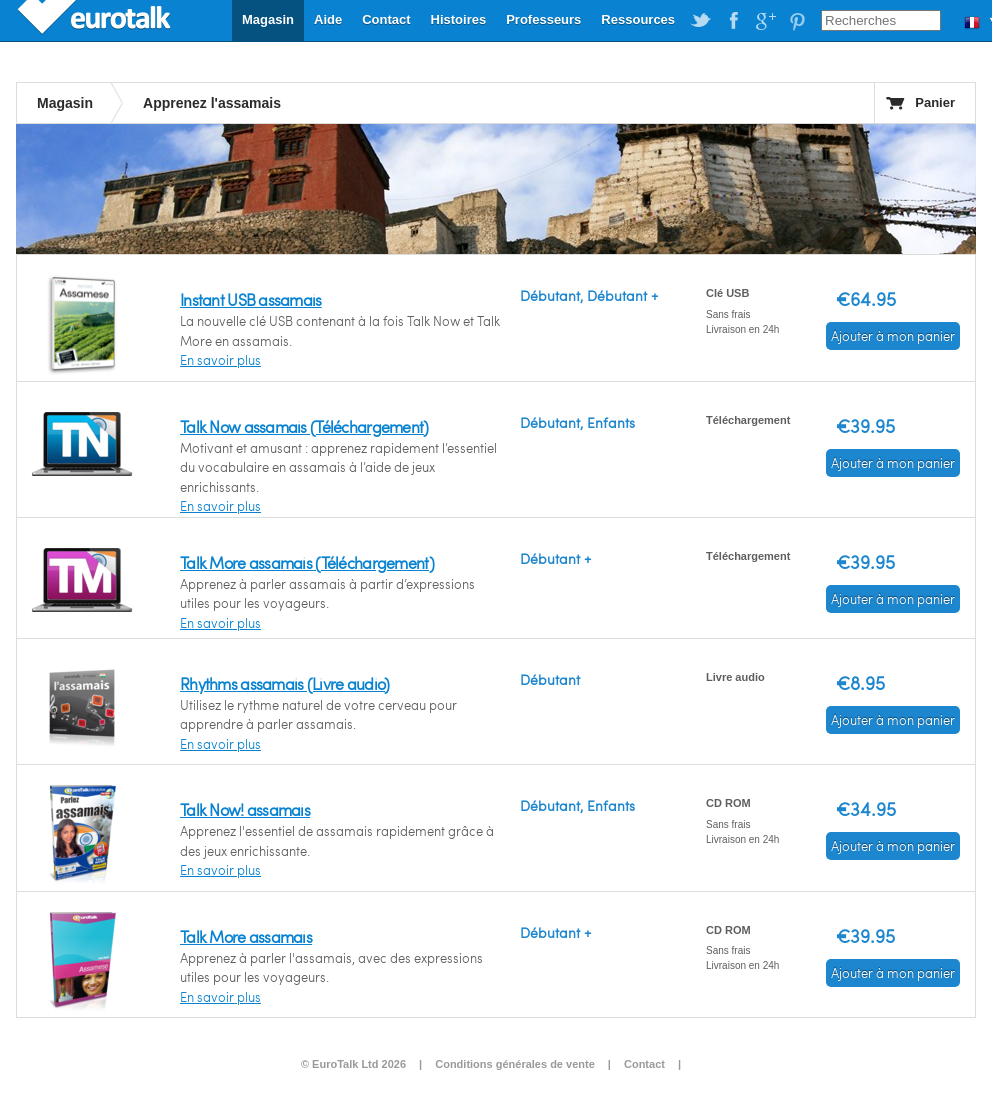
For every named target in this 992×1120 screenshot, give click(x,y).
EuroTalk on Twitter (701, 21)
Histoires (459, 19)
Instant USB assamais (251, 299)
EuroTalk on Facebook (733, 21)
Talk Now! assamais (245, 809)
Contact (386, 19)
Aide (328, 19)
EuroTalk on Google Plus (765, 21)
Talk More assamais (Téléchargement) (307, 562)
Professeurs (543, 19)
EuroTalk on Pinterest (797, 21)
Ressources (638, 19)
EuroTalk (96, 20)
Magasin (268, 19)
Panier (935, 102)
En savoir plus (220, 360)
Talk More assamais (246, 936)
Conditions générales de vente (515, 1064)
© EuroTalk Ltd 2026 (353, 1064)
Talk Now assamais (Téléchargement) (304, 426)
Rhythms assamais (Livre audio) (284, 683)
